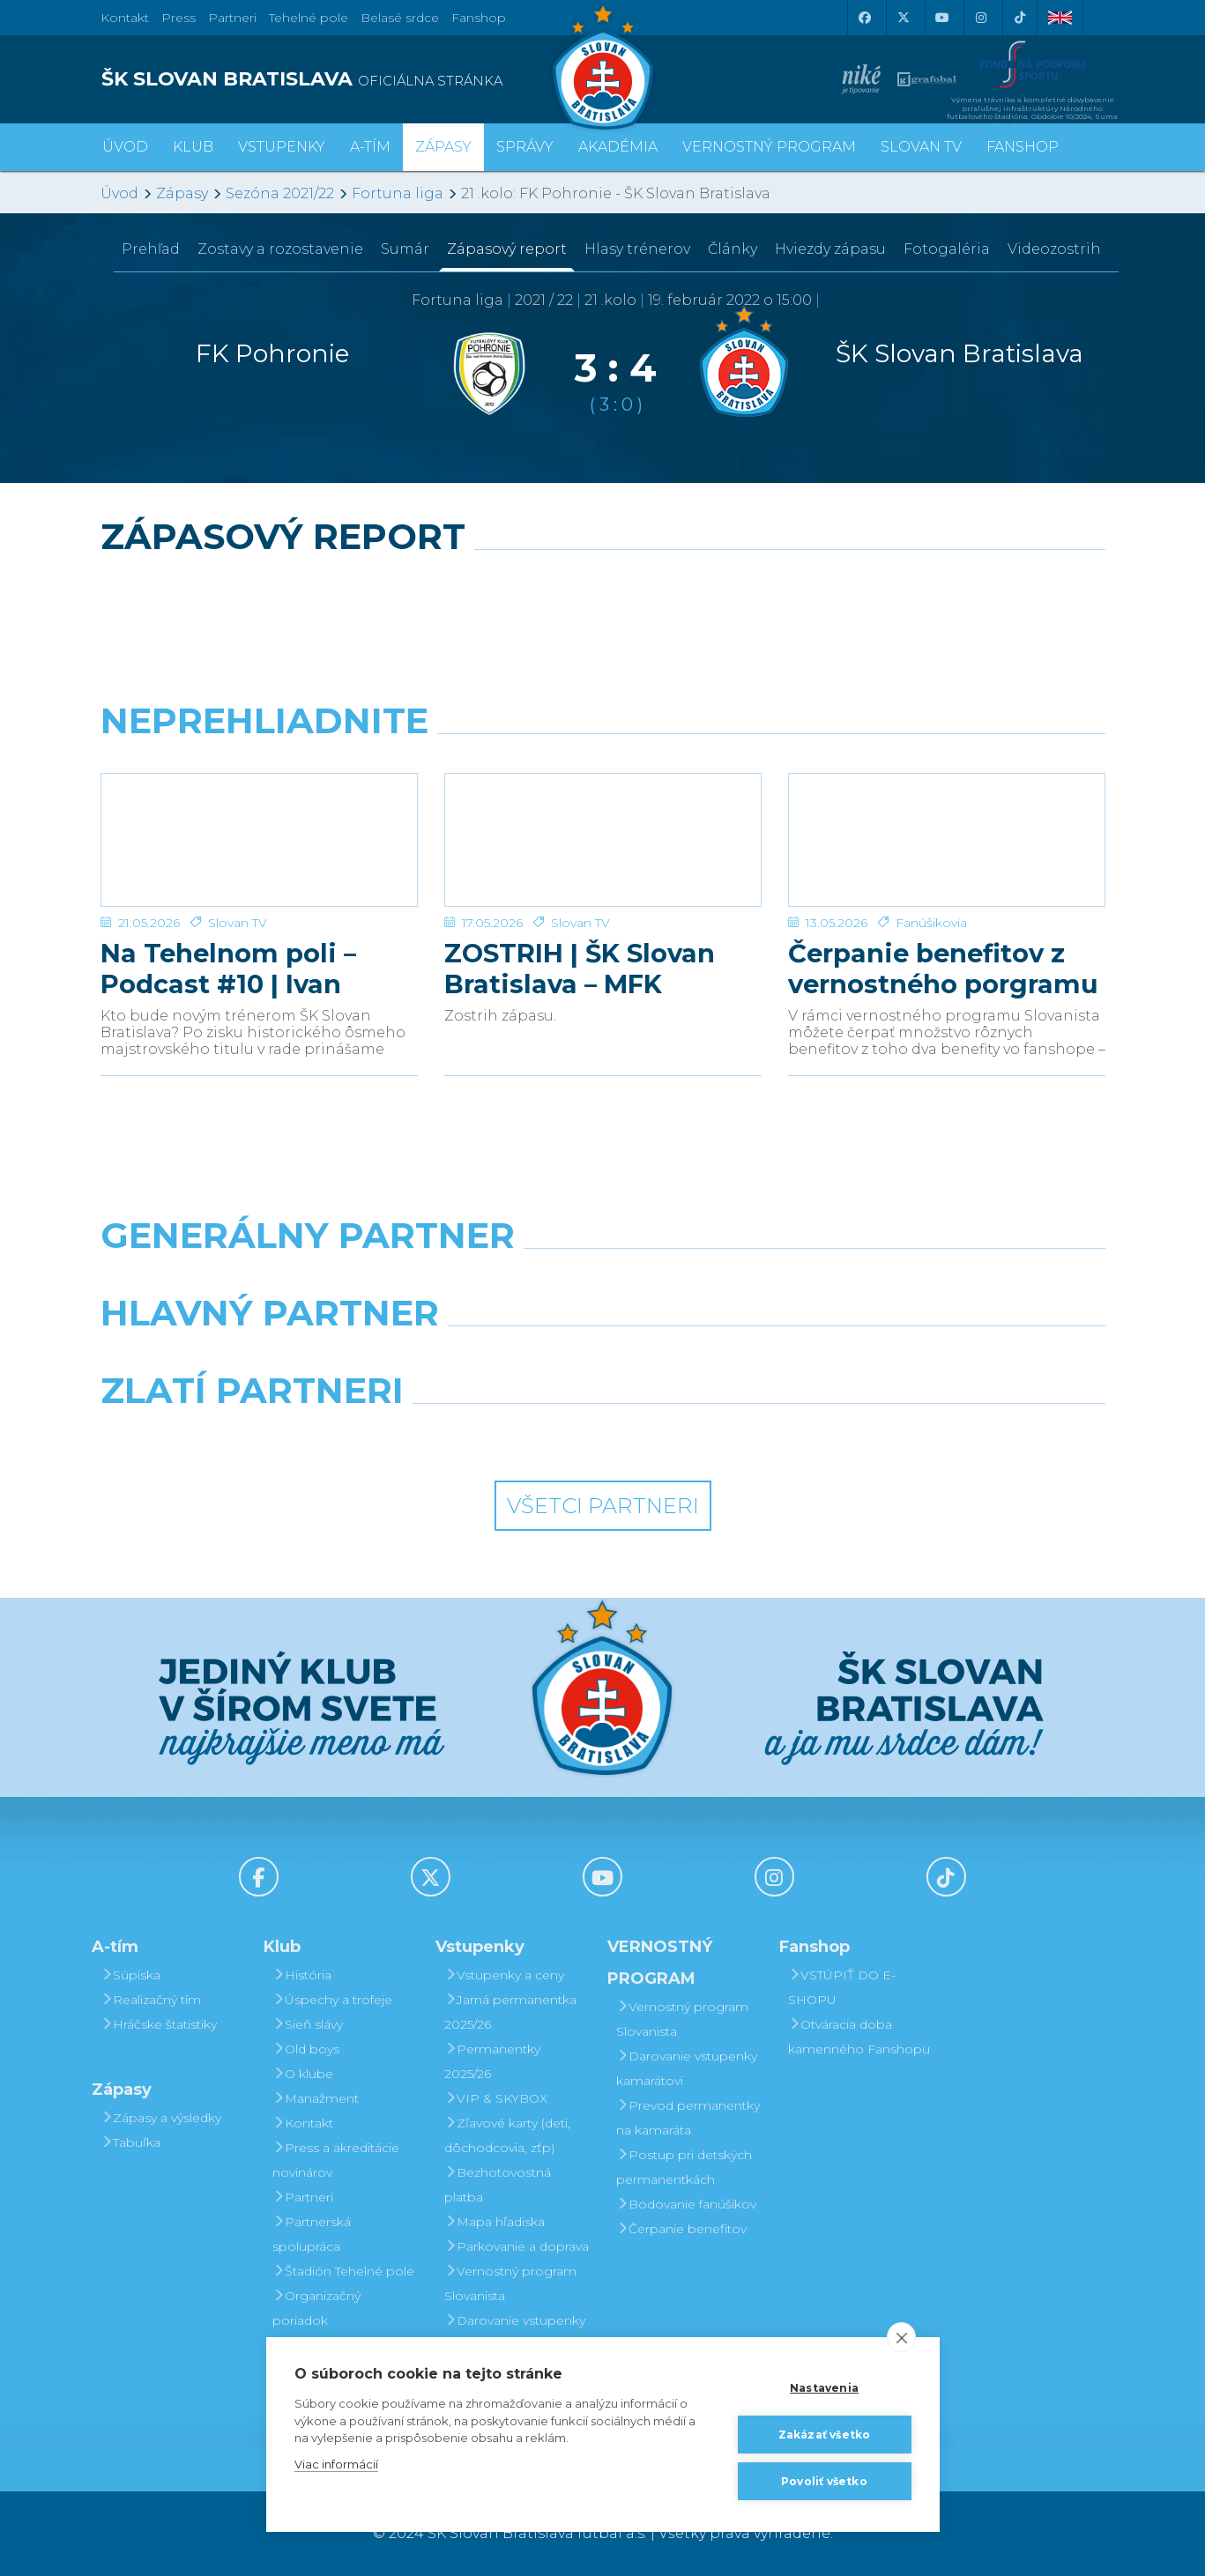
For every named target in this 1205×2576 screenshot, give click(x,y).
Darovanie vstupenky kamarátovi (514, 2332)
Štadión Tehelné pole (343, 2271)
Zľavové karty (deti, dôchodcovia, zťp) (507, 2135)
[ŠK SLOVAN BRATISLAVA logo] (345, 79)
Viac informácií (336, 2464)
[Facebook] (864, 17)
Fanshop (478, 18)
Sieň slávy (307, 2024)
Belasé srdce (400, 18)
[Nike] (603, 1280)
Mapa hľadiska (494, 2222)
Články (732, 249)
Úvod (125, 146)
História (301, 1975)
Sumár (405, 249)
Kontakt (302, 2123)
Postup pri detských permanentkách (684, 2167)
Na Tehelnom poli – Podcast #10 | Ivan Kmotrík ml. (228, 968)
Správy (525, 146)
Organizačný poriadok (316, 2308)
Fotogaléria (947, 249)
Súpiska (130, 1975)
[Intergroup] (474, 1436)
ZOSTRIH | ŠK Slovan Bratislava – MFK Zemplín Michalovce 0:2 (602, 968)
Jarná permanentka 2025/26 (510, 2012)
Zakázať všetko (824, 2434)
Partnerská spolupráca (311, 2234)
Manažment (315, 2098)
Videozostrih (1054, 249)
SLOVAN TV (921, 146)
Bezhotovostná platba (497, 2184)
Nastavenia (824, 2387)
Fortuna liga (397, 193)
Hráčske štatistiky (158, 2024)
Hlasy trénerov (637, 249)
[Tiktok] (1020, 17)
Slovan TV (237, 923)
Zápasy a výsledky (160, 2118)
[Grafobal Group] (732, 1436)
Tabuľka (130, 2142)
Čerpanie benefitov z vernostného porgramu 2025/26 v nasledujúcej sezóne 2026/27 (943, 968)
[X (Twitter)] (903, 17)
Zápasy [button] (443, 146)
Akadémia (618, 146)
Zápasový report (507, 249)
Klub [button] (193, 146)
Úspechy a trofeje (332, 2000)
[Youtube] (942, 17)
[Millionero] (732, 1358)
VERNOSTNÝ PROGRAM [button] (769, 146)
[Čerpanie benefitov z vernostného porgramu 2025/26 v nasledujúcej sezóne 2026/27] (946, 840)
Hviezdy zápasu (830, 249)
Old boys (305, 2049)
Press (178, 18)
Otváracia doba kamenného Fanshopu (859, 2036)
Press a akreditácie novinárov (335, 2160)
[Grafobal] (474, 1358)
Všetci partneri (603, 1505)
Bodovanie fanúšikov (686, 2204)
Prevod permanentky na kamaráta (688, 2117)
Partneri (302, 2197)
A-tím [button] (370, 146)
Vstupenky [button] (281, 146)
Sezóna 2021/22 (280, 193)
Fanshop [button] (1022, 146)
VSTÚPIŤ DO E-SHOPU (842, 1987)
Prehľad (151, 249)
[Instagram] (981, 17)
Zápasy (182, 193)
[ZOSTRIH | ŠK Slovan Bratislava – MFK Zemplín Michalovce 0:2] (603, 840)
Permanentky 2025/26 (492, 2061)
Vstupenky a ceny (504, 1975)
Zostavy (280, 249)
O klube (302, 2074)
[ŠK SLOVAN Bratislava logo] (603, 66)
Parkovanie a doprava (516, 2246)
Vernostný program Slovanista (510, 2283)
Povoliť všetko (824, 2481)
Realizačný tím (150, 2000)
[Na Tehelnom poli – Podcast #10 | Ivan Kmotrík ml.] (259, 840)
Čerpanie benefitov (681, 2229)
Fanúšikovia (931, 923)
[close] (901, 2337)
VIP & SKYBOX (495, 2098)
